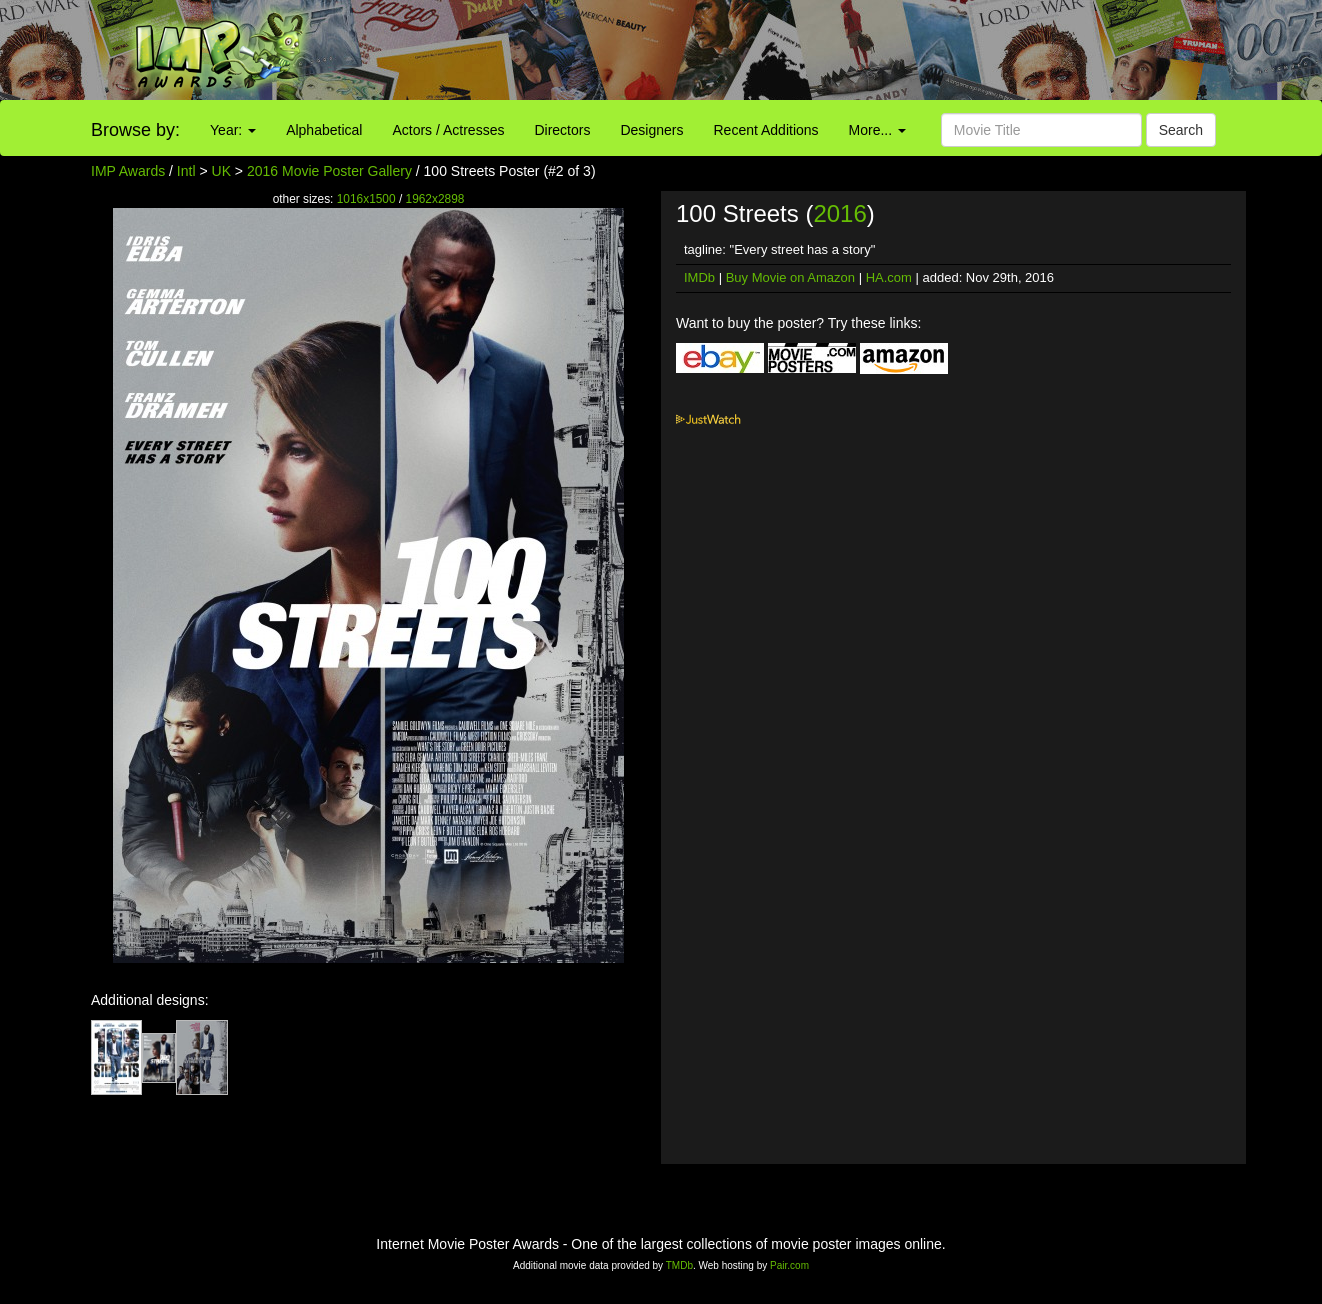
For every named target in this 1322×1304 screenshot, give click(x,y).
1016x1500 (366, 199)
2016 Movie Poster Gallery (329, 171)
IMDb (699, 277)
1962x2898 (435, 199)
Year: (233, 130)
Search (1181, 130)
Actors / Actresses (448, 130)
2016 (839, 213)
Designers (651, 130)
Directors (562, 130)
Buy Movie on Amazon (790, 277)
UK (221, 171)
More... (877, 130)
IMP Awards (128, 171)
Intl (186, 171)
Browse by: (135, 130)
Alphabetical (324, 130)
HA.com (889, 277)
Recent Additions (766, 130)
